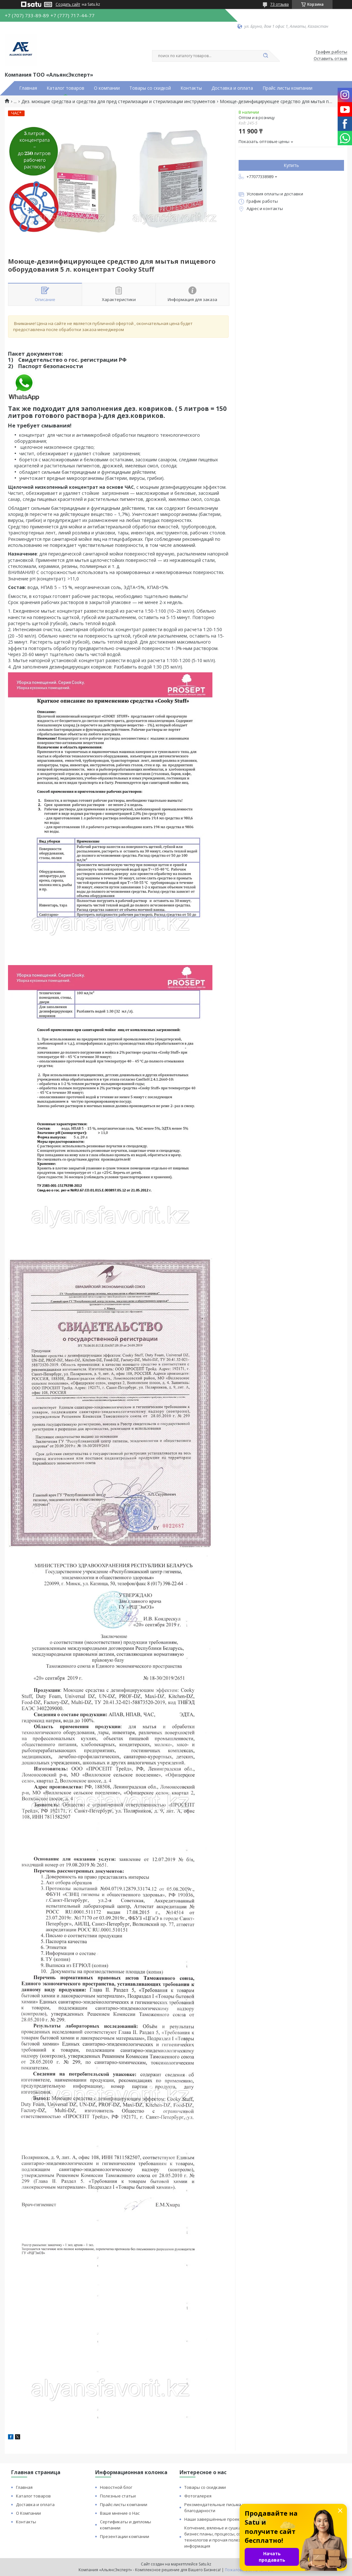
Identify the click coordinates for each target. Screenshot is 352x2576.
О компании (107, 88)
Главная (28, 88)
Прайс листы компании (287, 88)
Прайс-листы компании (123, 2504)
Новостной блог (116, 2487)
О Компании (28, 2513)
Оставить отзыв (330, 59)
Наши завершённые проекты (214, 2519)
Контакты (191, 88)
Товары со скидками (205, 2487)
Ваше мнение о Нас (120, 2513)
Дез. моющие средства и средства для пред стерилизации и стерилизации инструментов (118, 101)
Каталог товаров (65, 88)
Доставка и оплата (232, 88)
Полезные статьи (118, 2496)
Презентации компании (124, 2536)
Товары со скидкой (150, 88)
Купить (291, 165)
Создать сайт (68, 4)
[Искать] (265, 56)
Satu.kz (205, 2564)
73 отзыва (279, 4)
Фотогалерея (197, 2496)
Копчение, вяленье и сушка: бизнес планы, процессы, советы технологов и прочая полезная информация (217, 2537)
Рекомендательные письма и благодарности (214, 2507)
